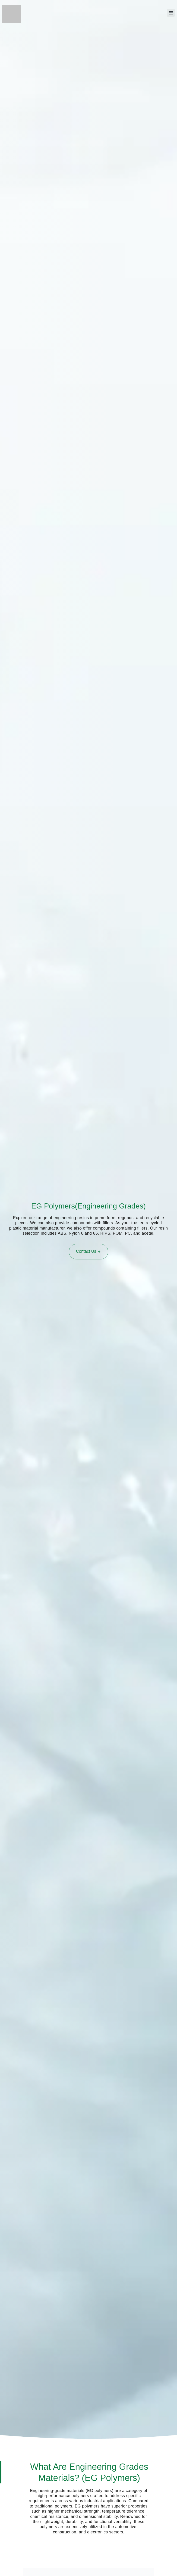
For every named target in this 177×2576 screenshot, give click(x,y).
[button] (171, 13)
